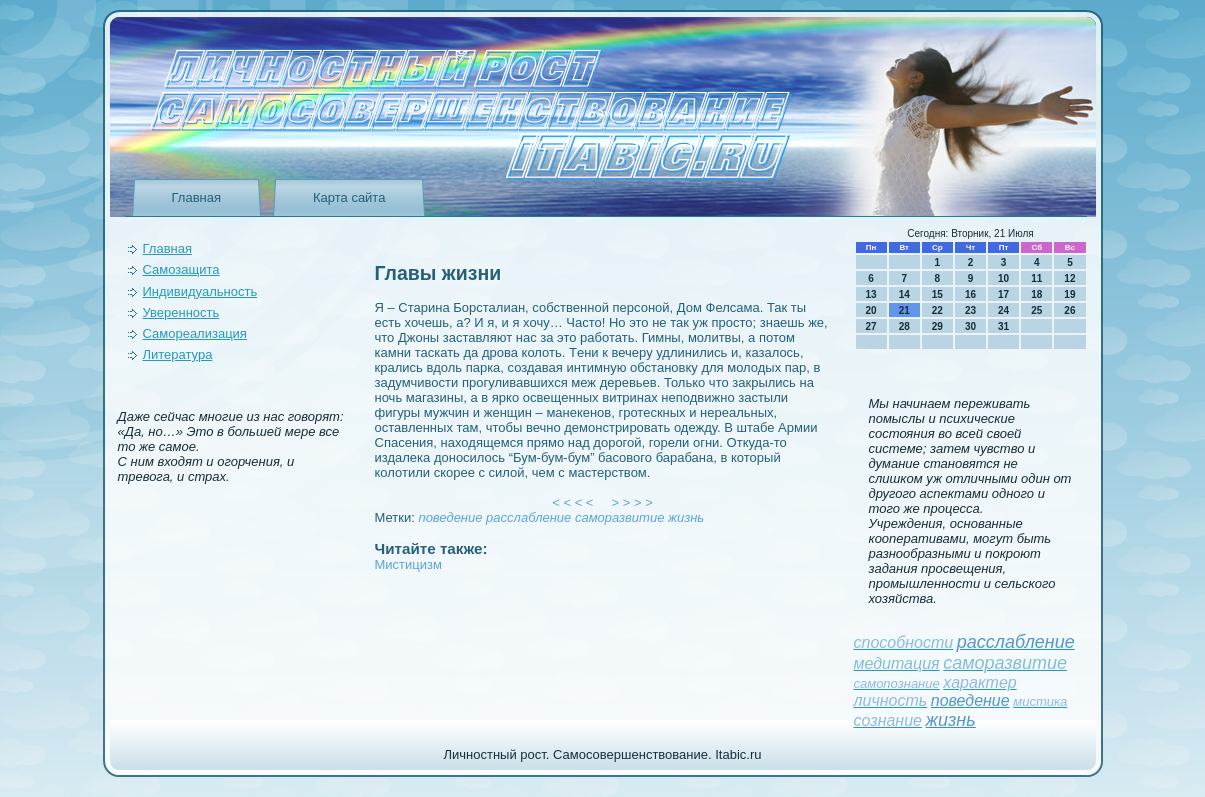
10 (1003, 278)
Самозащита (181, 269)
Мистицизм (408, 564)
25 (1036, 310)
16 (970, 294)
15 (937, 294)
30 (970, 326)
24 (1003, 310)
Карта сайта (349, 197)
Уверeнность (181, 312)
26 (1069, 310)
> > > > (632, 502)
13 (871, 294)
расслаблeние (528, 517)
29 (937, 326)
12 (1069, 278)
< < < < (573, 502)
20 (871, 310)
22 (937, 310)
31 (1003, 326)
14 (904, 294)
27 (871, 326)
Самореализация (195, 333)
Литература (178, 354)
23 (970, 310)
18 (1036, 294)
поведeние (450, 517)
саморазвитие (619, 517)
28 (904, 326)
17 (1003, 294)
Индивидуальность (200, 291)
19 (1069, 294)
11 (1036, 278)
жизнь (686, 517)
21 (904, 310)
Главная (196, 197)
